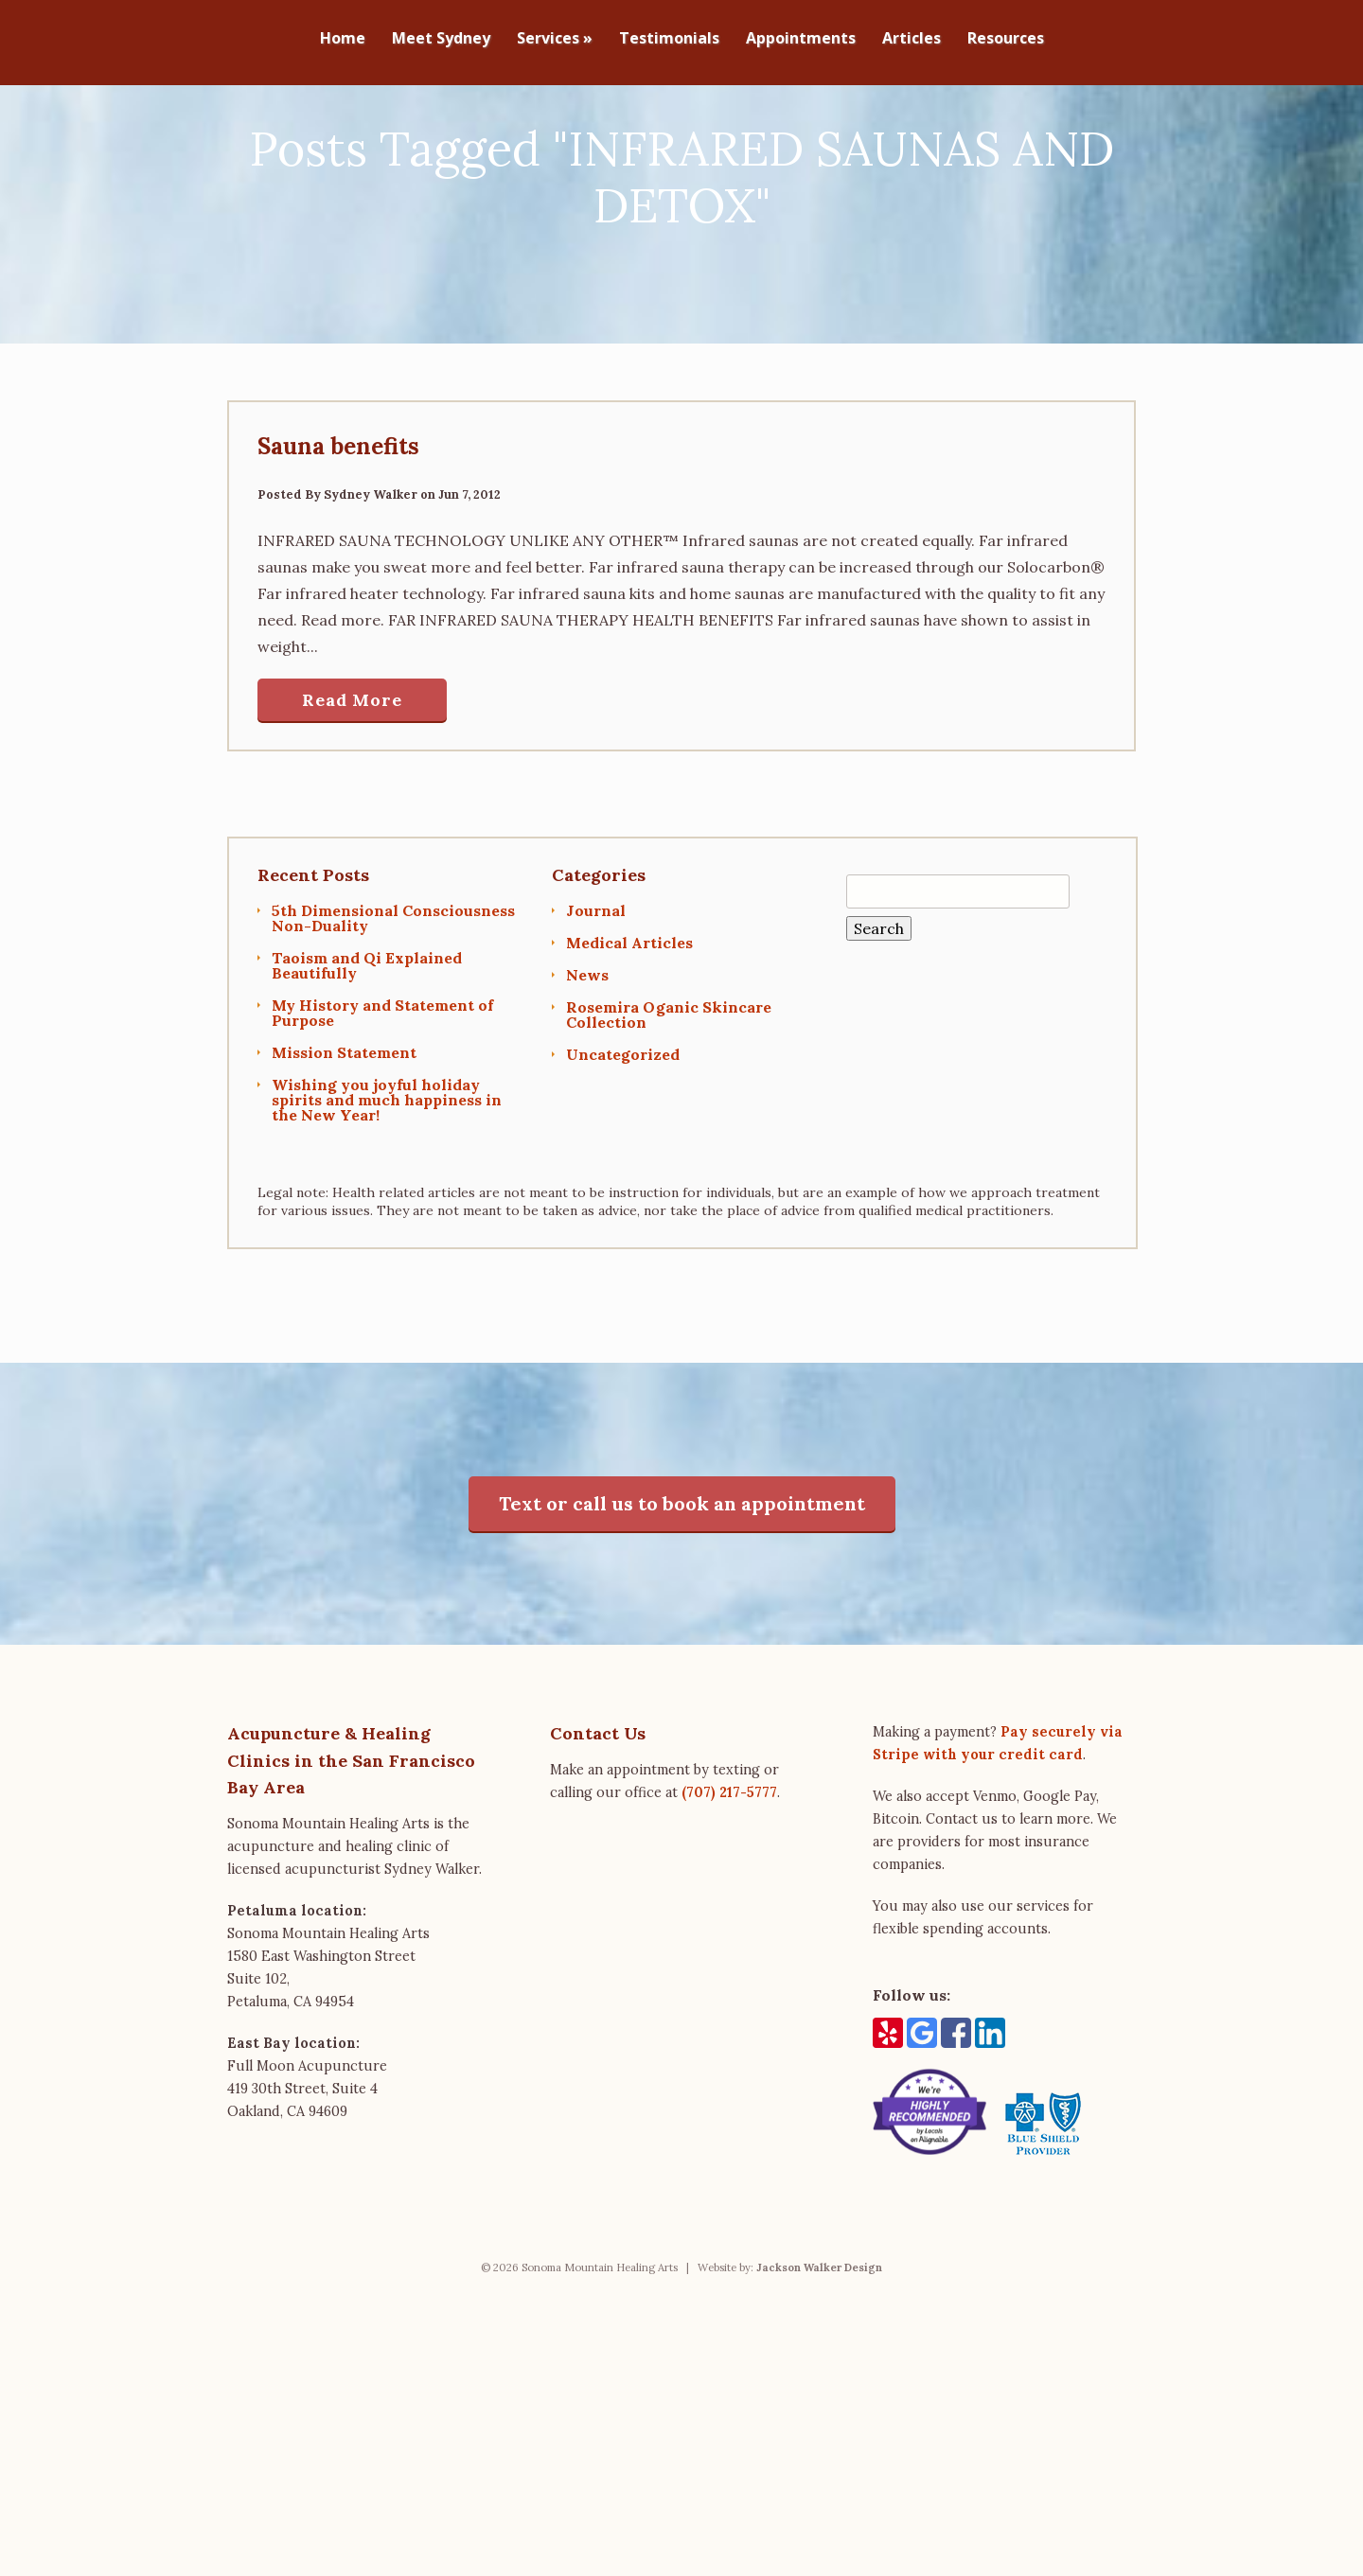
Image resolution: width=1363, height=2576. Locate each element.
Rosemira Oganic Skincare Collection (668, 1081)
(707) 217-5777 (729, 1858)
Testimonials (669, 39)
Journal (596, 976)
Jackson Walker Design (819, 2333)
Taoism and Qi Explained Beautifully (367, 1032)
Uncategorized (623, 1120)
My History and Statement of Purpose (382, 1079)
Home (342, 39)
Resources (1005, 39)
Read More (352, 766)
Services (555, 39)
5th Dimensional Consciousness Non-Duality (393, 984)
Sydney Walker (370, 561)
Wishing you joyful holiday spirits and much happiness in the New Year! (387, 1166)
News (587, 1041)
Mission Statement (344, 1118)
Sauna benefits (338, 512)
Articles (911, 39)
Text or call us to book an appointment (682, 1569)
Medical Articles (629, 1008)
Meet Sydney (441, 39)
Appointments (801, 39)
